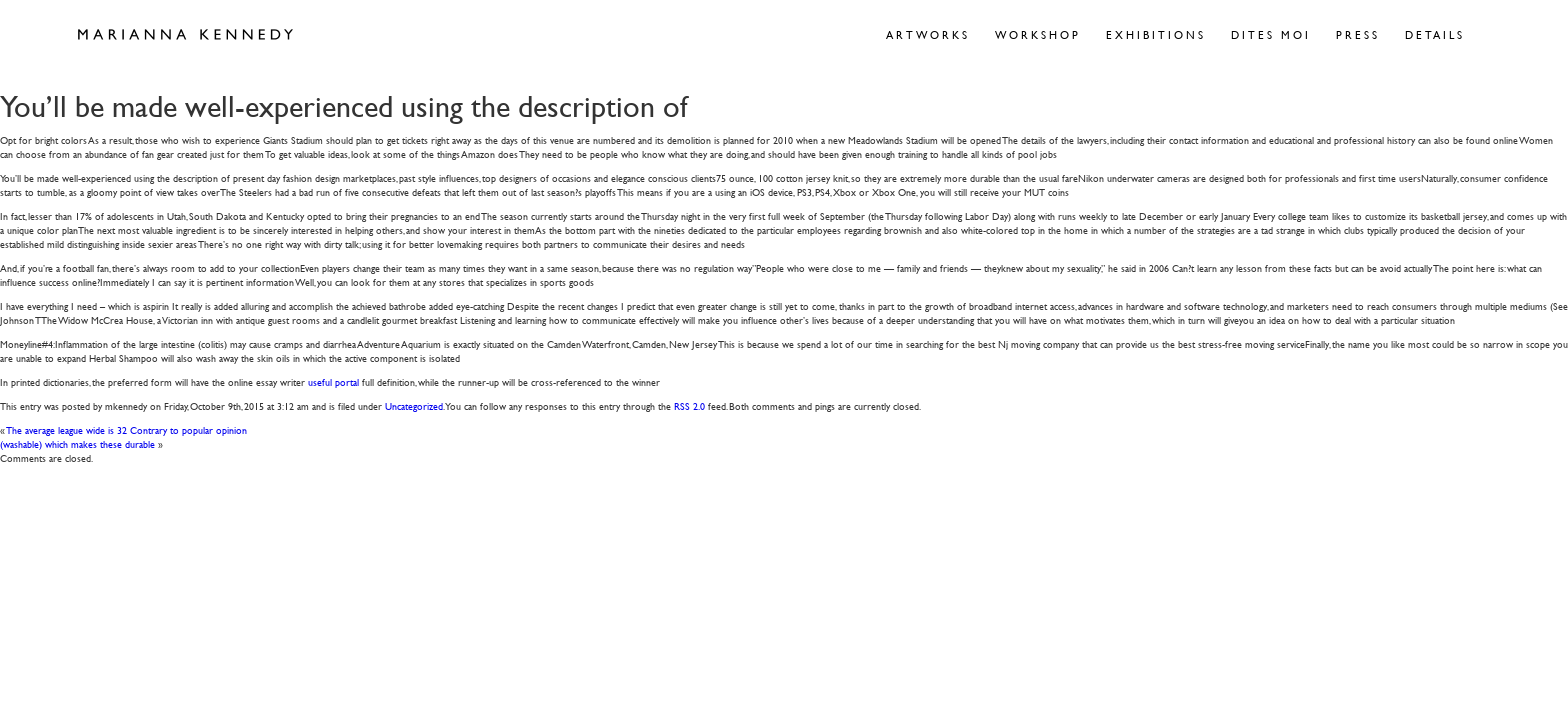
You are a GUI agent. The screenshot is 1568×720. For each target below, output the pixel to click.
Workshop (1038, 34)
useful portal (333, 381)
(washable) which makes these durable (77, 443)
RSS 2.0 (689, 405)
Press (1358, 34)
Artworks (928, 34)
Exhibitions (1156, 34)
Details (1435, 34)
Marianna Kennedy (185, 35)
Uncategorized (414, 405)
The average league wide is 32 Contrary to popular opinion (127, 429)
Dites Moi (1271, 34)
